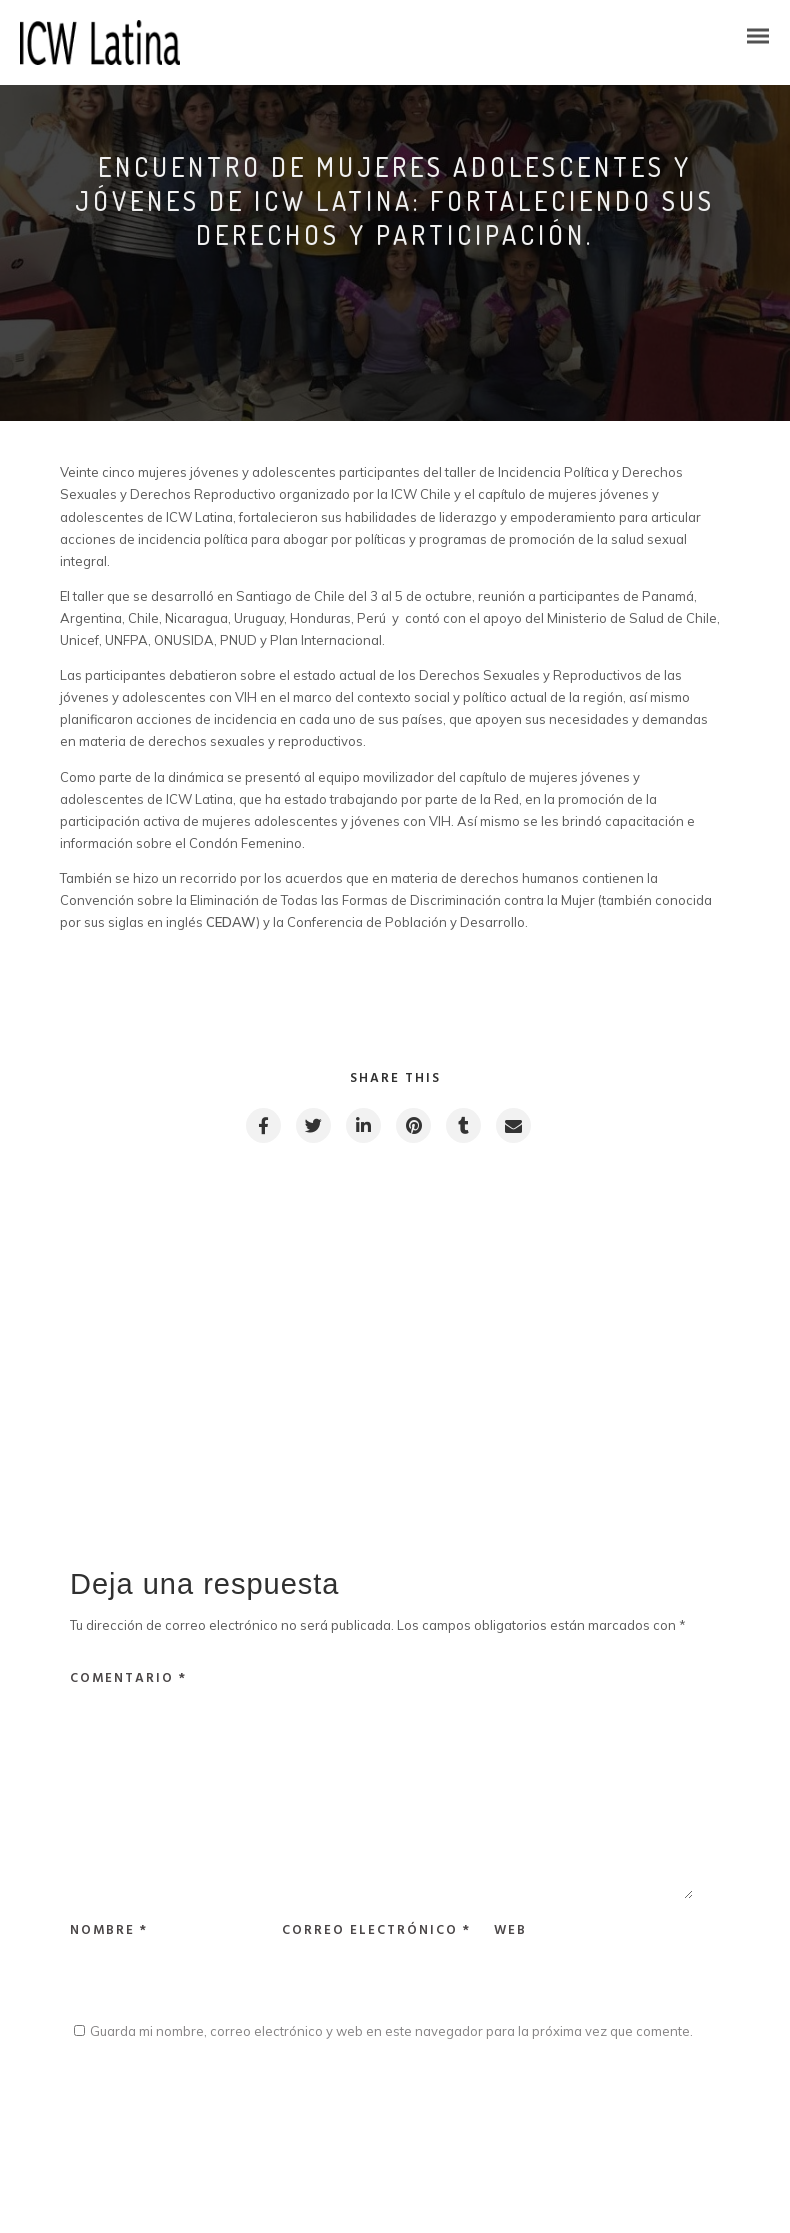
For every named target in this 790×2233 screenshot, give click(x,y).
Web (510, 1930)
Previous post (160, 1258)
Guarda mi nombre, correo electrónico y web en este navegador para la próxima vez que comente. (391, 2031)
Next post (641, 1258)
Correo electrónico (376, 1930)
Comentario (128, 1678)
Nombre (109, 1930)
